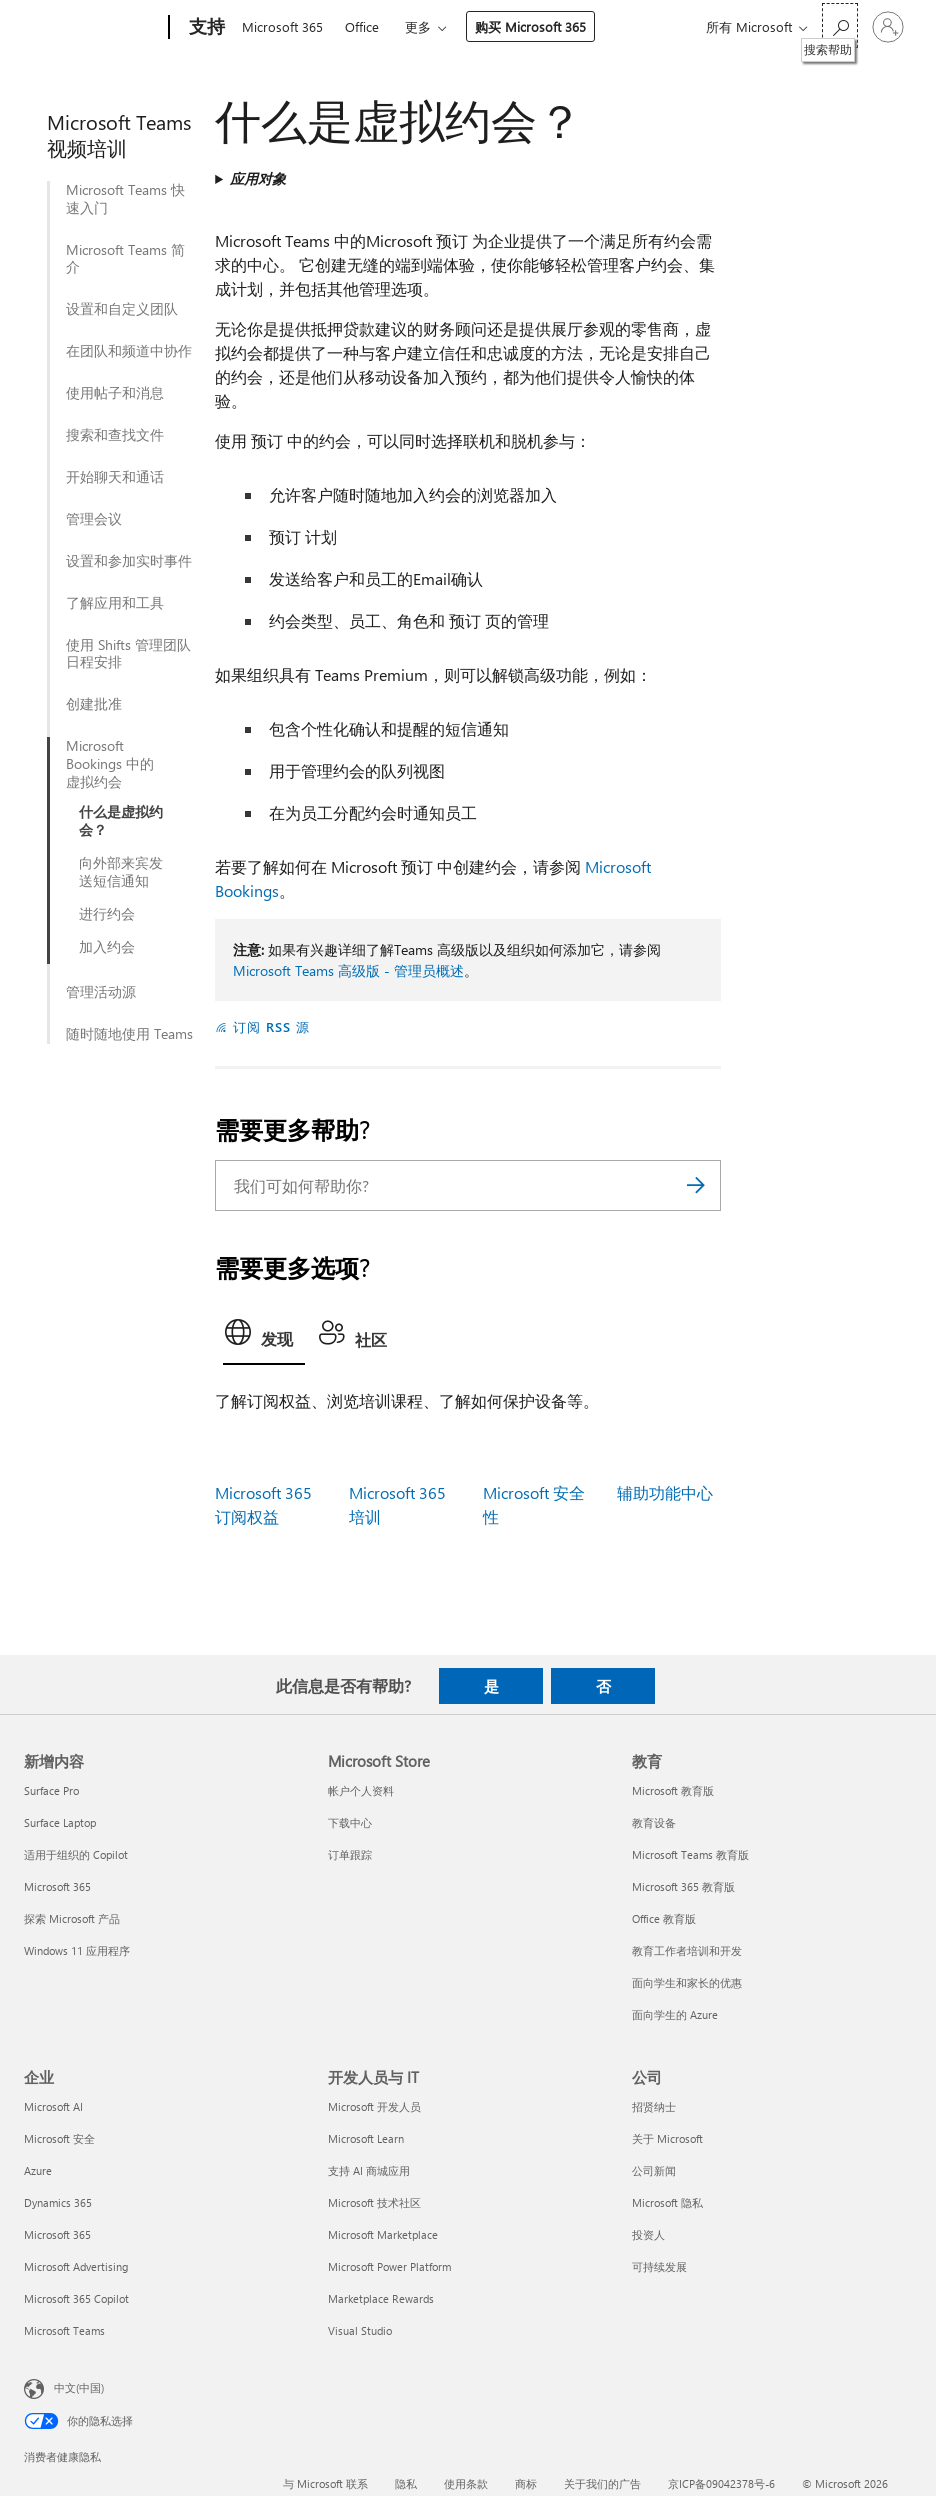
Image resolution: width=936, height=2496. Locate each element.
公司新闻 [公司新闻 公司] (654, 2170)
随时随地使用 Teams (129, 1034)
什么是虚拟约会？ (121, 821)
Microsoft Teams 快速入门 (125, 199)
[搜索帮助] (840, 25)
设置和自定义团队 (122, 309)
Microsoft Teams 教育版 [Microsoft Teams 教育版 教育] (690, 1854)
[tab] (264, 1338)
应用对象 (258, 178)
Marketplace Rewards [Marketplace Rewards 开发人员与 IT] (381, 2298)
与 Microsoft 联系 (325, 2483)
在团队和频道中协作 (129, 351)
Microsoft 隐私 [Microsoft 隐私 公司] (667, 2202)
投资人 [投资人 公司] (648, 2234)
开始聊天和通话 (115, 477)
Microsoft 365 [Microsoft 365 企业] (57, 2234)
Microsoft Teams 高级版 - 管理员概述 (348, 970)
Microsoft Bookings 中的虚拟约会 (110, 764)
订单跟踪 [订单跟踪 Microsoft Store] (350, 1854)
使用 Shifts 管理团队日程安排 (128, 654)
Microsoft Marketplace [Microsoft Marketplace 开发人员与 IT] (383, 2234)
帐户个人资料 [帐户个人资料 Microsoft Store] (361, 1790)
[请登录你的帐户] (888, 27)
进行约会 (107, 914)
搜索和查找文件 (115, 435)
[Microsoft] (92, 28)
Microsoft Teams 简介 (125, 259)
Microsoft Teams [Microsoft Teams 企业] (64, 2330)
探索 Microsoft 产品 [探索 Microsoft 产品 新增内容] (72, 1918)
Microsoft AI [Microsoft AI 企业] (53, 2106)
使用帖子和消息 (115, 393)
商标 (526, 2483)
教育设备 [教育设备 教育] (654, 1822)
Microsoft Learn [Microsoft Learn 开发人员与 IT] (366, 2138)
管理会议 (94, 519)
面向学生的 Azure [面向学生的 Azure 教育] (675, 2014)
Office (362, 26)
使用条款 (466, 2483)
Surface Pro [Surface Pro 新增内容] (51, 1790)
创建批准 (94, 704)
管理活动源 (101, 992)
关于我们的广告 (602, 2483)
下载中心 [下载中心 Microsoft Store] (350, 1822)
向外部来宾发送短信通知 (121, 872)
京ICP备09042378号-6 (721, 2483)
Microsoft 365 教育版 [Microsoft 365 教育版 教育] (683, 1886)
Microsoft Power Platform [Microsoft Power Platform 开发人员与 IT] (389, 2266)
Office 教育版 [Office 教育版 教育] (664, 1918)
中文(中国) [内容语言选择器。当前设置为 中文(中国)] (79, 2387)
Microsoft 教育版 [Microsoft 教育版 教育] (673, 1790)
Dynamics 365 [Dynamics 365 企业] (58, 2202)
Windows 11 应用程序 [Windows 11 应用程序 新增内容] (77, 1950)
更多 (418, 26)
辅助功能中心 (665, 1492)
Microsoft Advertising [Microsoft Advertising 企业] (76, 2266)
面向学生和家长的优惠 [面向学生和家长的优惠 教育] (687, 1982)
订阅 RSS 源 (271, 1026)
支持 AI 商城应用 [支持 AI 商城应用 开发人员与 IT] (369, 2170)
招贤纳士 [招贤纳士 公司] (654, 2106)
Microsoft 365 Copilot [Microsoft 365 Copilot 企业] (76, 2298)
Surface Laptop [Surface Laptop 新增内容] (60, 1822)
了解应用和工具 (115, 603)
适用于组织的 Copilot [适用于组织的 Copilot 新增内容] (76, 1854)
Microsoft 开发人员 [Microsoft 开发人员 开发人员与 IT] (374, 2106)
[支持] (205, 28)
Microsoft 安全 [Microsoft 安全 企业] (59, 2138)
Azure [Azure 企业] (38, 2170)
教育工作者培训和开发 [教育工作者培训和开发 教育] (687, 1950)
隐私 (406, 2483)
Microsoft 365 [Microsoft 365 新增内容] (57, 1886)
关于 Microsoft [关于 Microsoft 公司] (667, 2138)
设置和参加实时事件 (129, 561)
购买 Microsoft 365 (530, 26)
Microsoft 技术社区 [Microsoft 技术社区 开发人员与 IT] (374, 2202)
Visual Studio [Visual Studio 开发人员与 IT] (360, 2330)
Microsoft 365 (282, 26)
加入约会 (107, 947)
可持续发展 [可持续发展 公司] (659, 2266)
